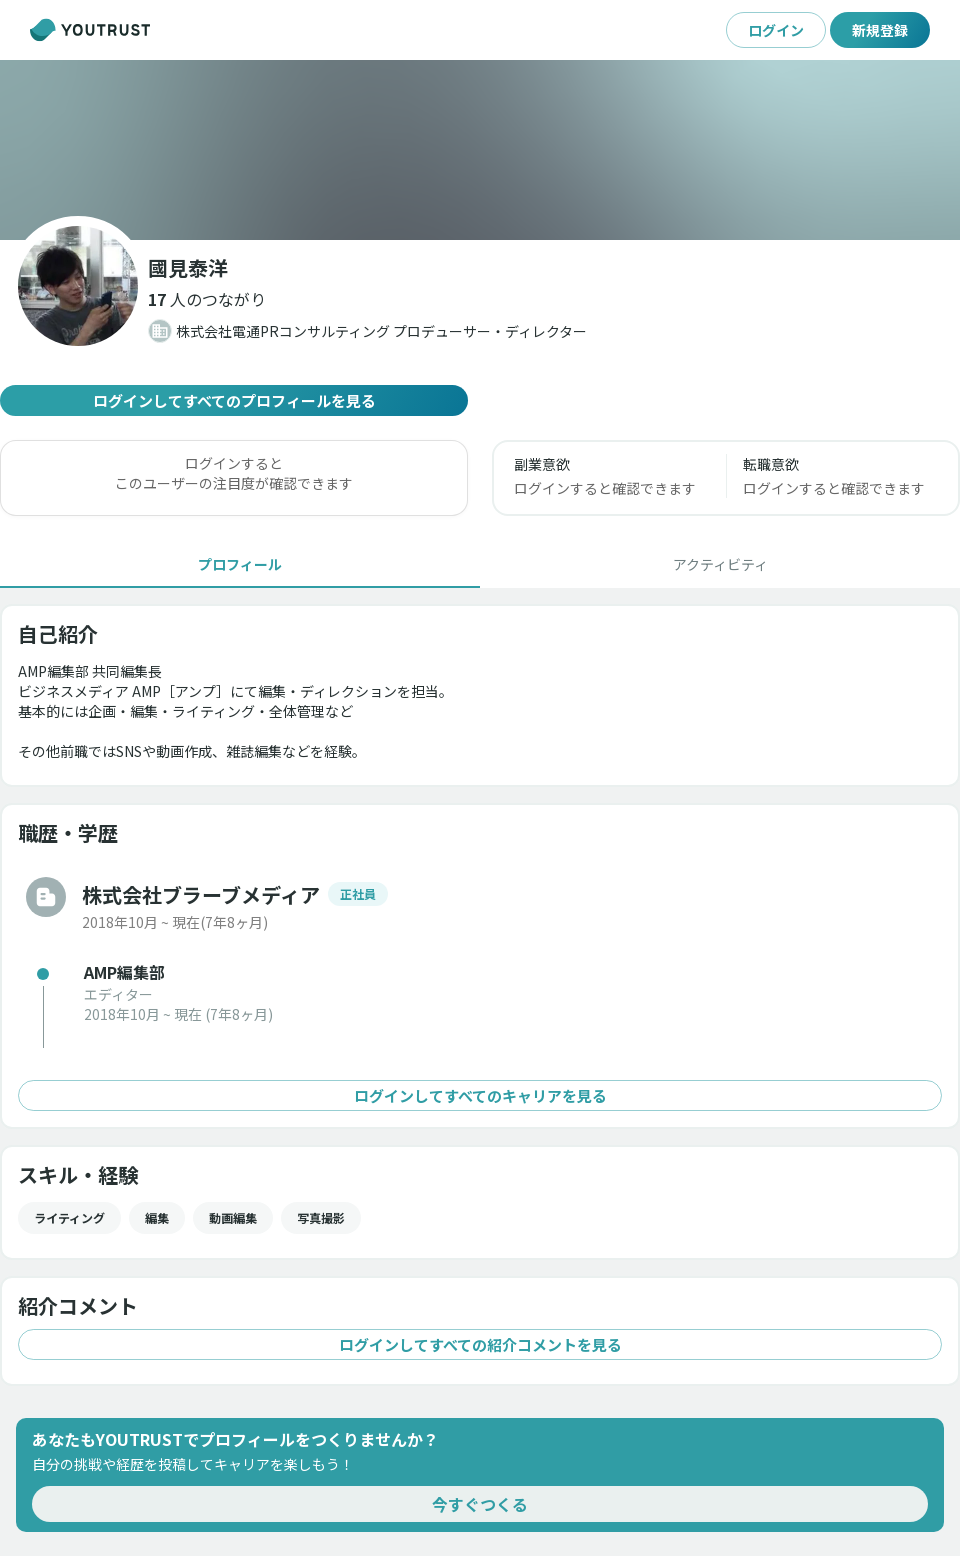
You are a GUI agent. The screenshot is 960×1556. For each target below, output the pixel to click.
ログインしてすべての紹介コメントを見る (480, 1344)
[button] (207, 299)
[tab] (240, 564)
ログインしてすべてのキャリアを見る (480, 1095)
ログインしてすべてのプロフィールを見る (234, 400)
